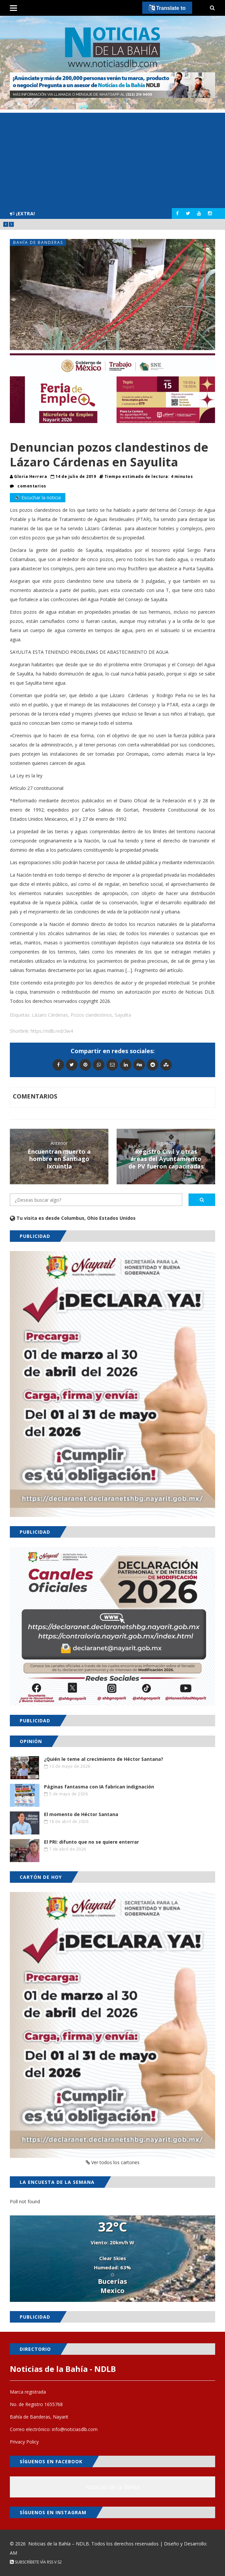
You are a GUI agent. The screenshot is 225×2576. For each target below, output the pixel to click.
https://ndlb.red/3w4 (52, 1031)
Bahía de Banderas (38, 242)
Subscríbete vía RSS (31, 2562)
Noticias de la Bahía (113, 2487)
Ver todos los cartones (113, 2162)
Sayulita (123, 1015)
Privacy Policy (24, 2442)
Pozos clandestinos (91, 1015)
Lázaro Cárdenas (50, 1015)
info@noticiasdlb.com (75, 2429)
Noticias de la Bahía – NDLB (58, 2544)
